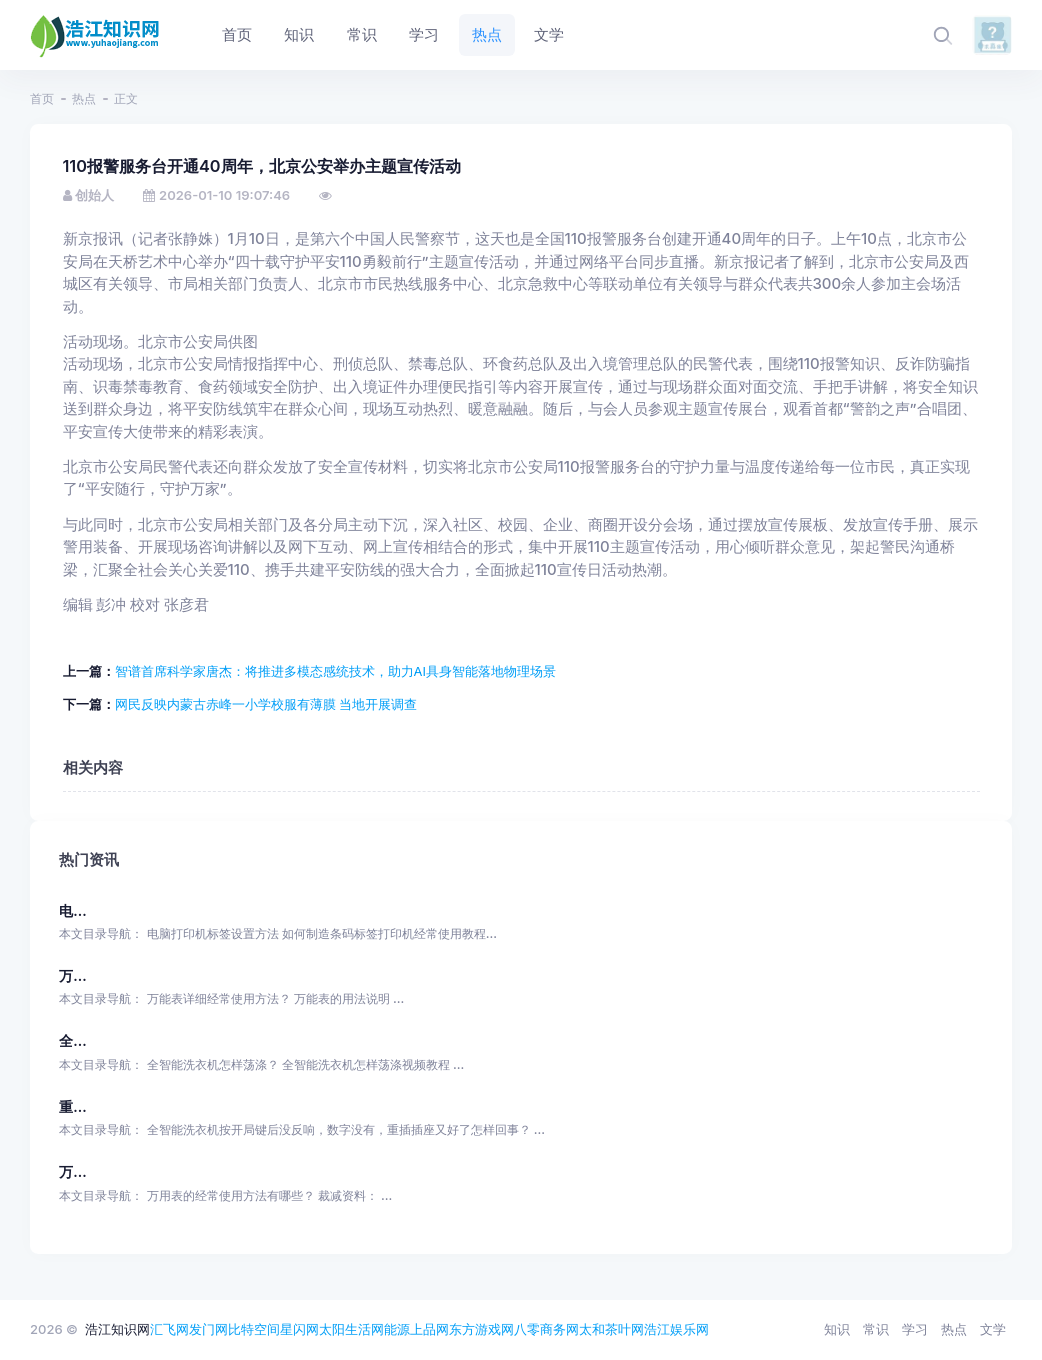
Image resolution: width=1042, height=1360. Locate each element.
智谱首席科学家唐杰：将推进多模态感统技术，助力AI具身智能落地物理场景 (335, 671)
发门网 (208, 1329)
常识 (876, 1329)
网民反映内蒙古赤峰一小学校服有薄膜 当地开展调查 (266, 704)
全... (72, 1040)
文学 (993, 1329)
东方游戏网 (481, 1329)
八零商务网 (546, 1329)
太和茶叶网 (611, 1329)
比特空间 (254, 1329)
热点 (84, 98)
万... (72, 975)
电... (72, 910)
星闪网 (299, 1329)
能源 (397, 1329)
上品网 (429, 1329)
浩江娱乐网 (676, 1329)
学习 (915, 1329)
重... (72, 1106)
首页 (42, 98)
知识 (837, 1329)
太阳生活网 (351, 1329)
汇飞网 (169, 1329)
